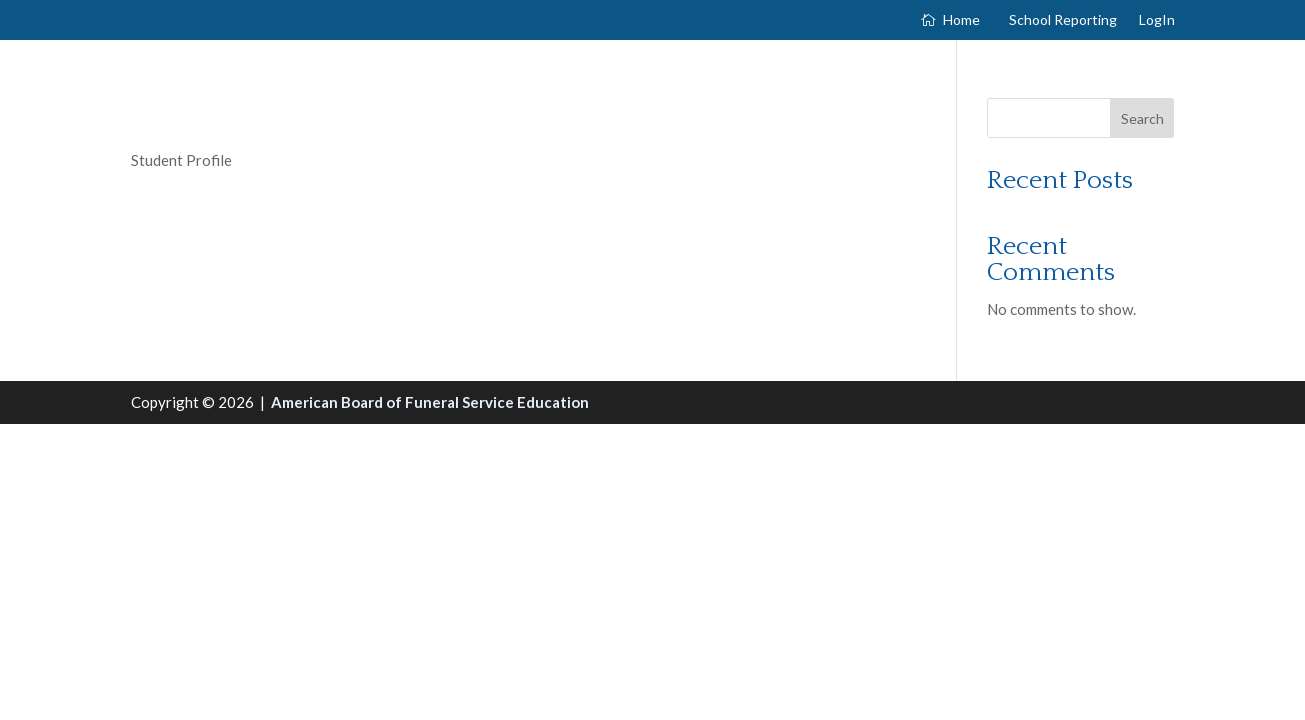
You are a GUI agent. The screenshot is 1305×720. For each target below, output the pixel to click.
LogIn (1157, 20)
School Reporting (1063, 20)
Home (961, 20)
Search (1142, 118)
